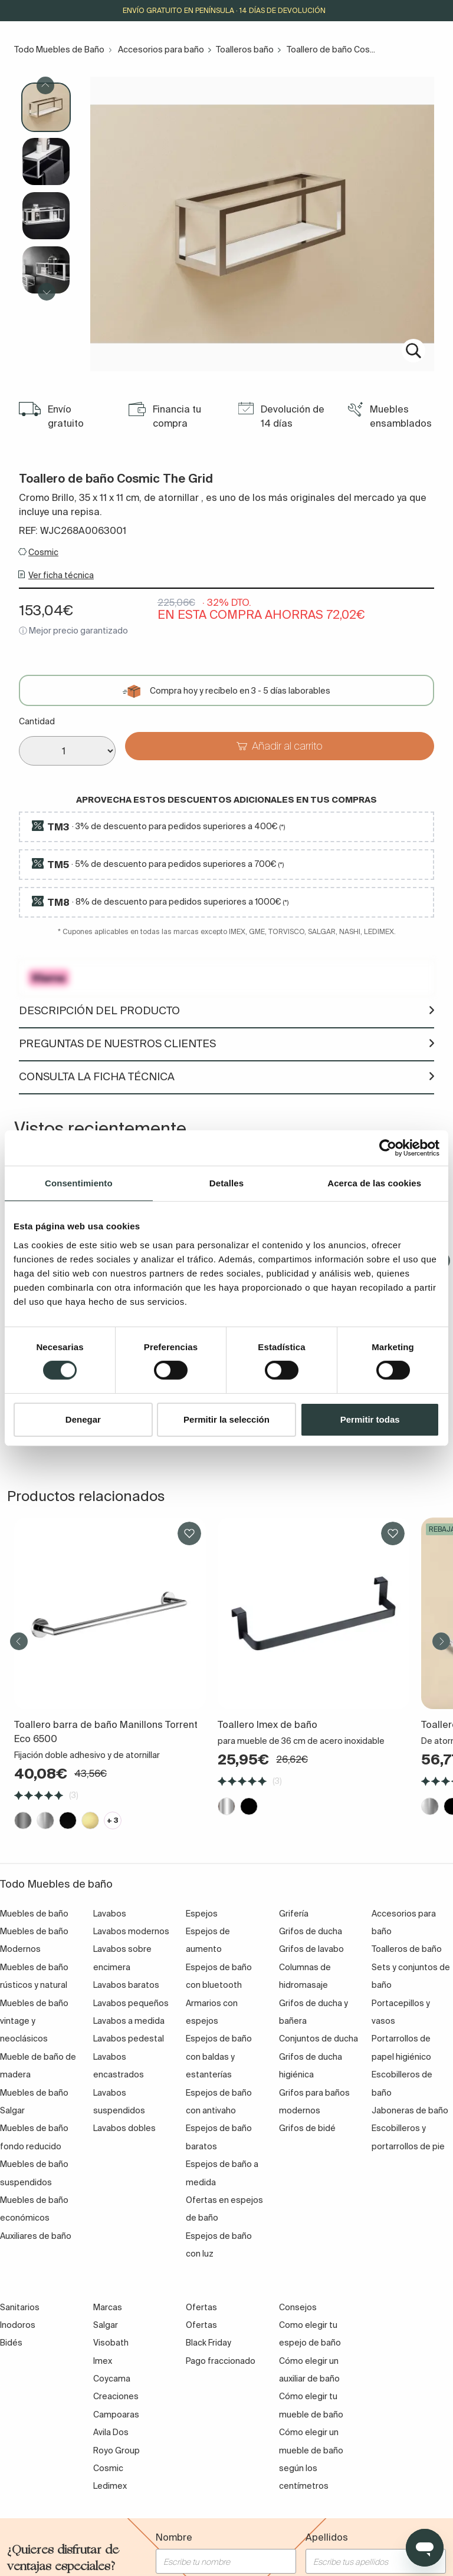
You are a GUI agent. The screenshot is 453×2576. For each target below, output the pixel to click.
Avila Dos (111, 2432)
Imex (102, 2361)
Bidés (11, 2342)
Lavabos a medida (129, 2021)
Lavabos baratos (126, 1985)
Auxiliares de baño (35, 2236)
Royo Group (116, 2450)
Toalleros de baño (407, 1949)
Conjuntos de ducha (318, 2038)
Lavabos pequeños (131, 2003)
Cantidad (37, 721)
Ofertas (201, 2325)
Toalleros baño (245, 49)
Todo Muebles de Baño (59, 49)
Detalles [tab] (226, 1182)
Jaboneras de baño (410, 2110)
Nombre (174, 2537)
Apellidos (327, 2537)
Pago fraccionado (220, 2361)
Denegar (83, 1419)
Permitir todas (370, 1419)
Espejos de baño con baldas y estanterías (219, 2056)
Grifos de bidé (307, 2128)
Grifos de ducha (310, 1931)
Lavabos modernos (131, 1931)
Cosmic (43, 552)
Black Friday (208, 2342)
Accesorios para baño (161, 49)
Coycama (111, 2378)
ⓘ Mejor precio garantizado (73, 630)
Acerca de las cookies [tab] (374, 1182)
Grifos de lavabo (311, 1949)
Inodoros (17, 2325)
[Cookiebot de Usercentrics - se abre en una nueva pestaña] (387, 1147)
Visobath (111, 2342)
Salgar (105, 2325)
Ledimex (110, 2486)
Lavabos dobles (124, 2128)
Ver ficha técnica (61, 575)
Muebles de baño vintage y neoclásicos (34, 2021)
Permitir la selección (226, 1419)
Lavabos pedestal (128, 2038)
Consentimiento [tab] (79, 1182)
